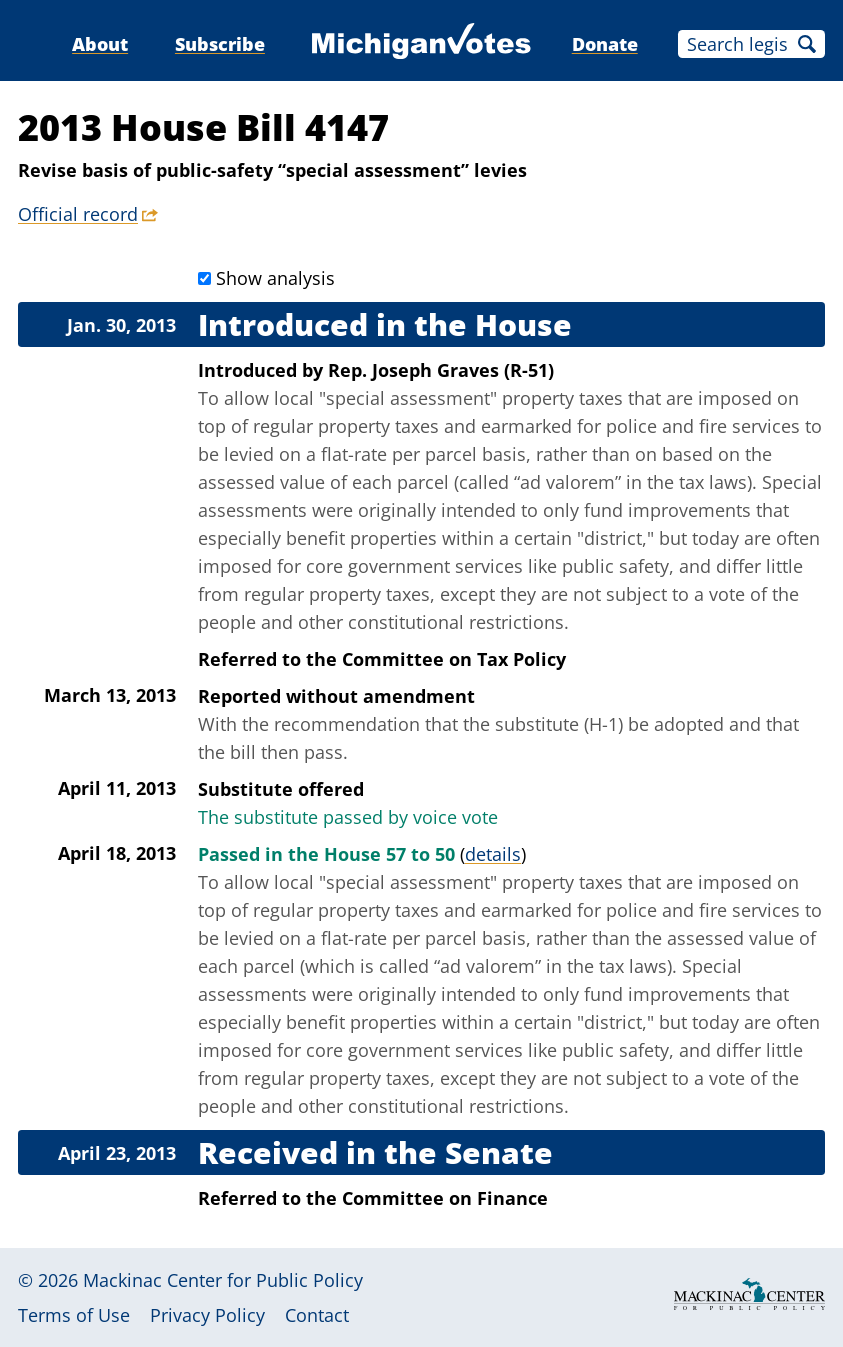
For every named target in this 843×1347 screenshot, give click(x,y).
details (493, 854)
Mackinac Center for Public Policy (223, 1280)
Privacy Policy (207, 1315)
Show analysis (275, 278)
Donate (605, 44)
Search (807, 44)
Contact (317, 1315)
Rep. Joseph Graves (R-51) (441, 370)
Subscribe (220, 44)
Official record (78, 214)
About (100, 44)
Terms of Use (74, 1315)
